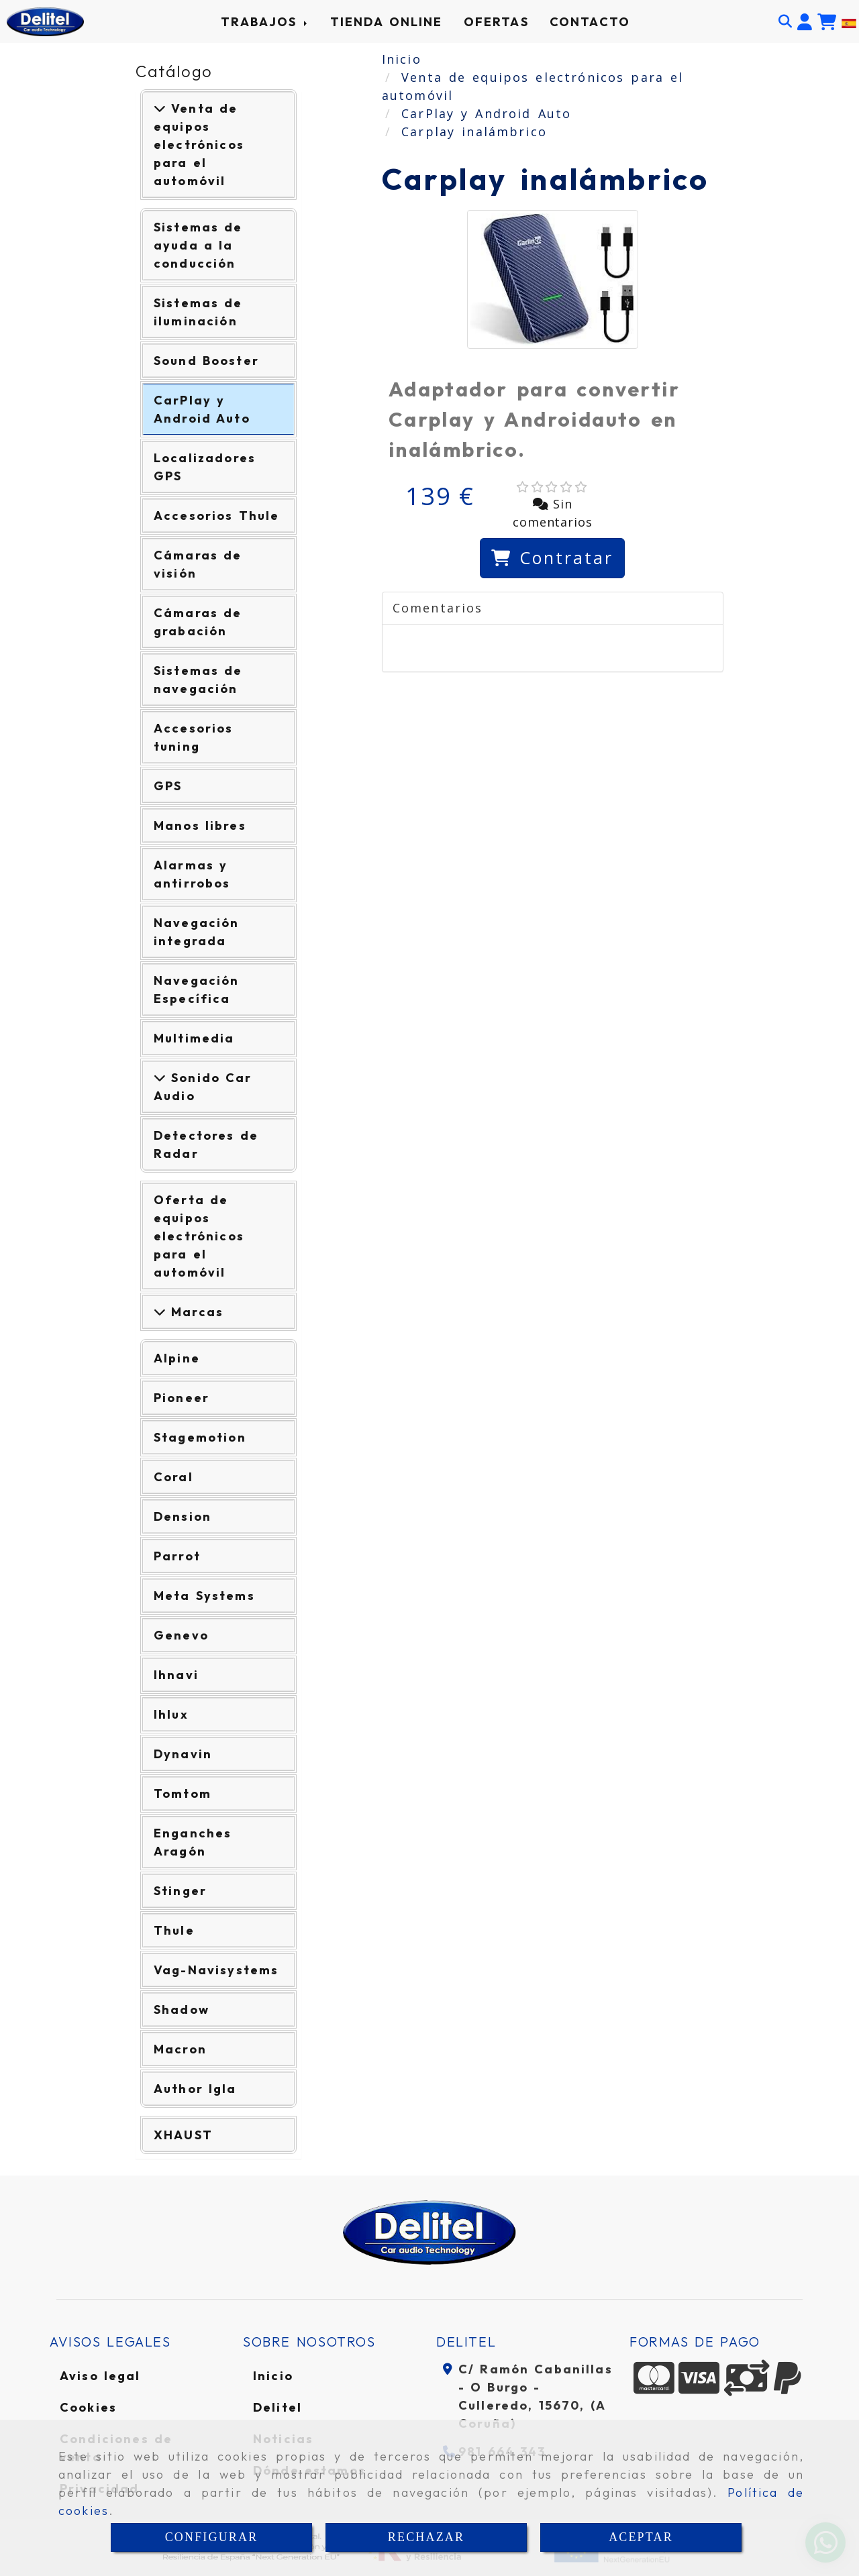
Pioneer (181, 1397)
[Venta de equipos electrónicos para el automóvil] (160, 108)
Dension (182, 1516)
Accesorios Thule (216, 515)
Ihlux (171, 1714)
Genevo (181, 1635)
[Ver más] (160, 1077)
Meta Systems (204, 1595)
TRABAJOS (265, 22)
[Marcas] (160, 1312)
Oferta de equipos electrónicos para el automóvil (199, 1236)
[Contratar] (552, 558)
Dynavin (183, 1754)
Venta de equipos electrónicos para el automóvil (199, 145)
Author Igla (195, 2088)
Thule (174, 1930)
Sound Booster (206, 360)
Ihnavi (176, 1674)
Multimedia (194, 1038)
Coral (173, 1477)
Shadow (181, 2009)
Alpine (177, 1358)
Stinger (180, 1890)
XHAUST (183, 2135)
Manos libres (200, 825)
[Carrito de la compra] (827, 22)
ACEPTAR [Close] (641, 2537)
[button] (805, 22)
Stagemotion (200, 1437)
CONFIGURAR (211, 2537)
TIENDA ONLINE (386, 22)
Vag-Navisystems (216, 1970)
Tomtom (182, 1793)
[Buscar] (785, 21)
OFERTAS (496, 22)
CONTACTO (590, 22)
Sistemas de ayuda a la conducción (198, 245)
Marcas (194, 1312)
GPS (168, 786)
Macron (180, 2049)
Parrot (177, 1556)
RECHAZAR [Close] (426, 2537)
